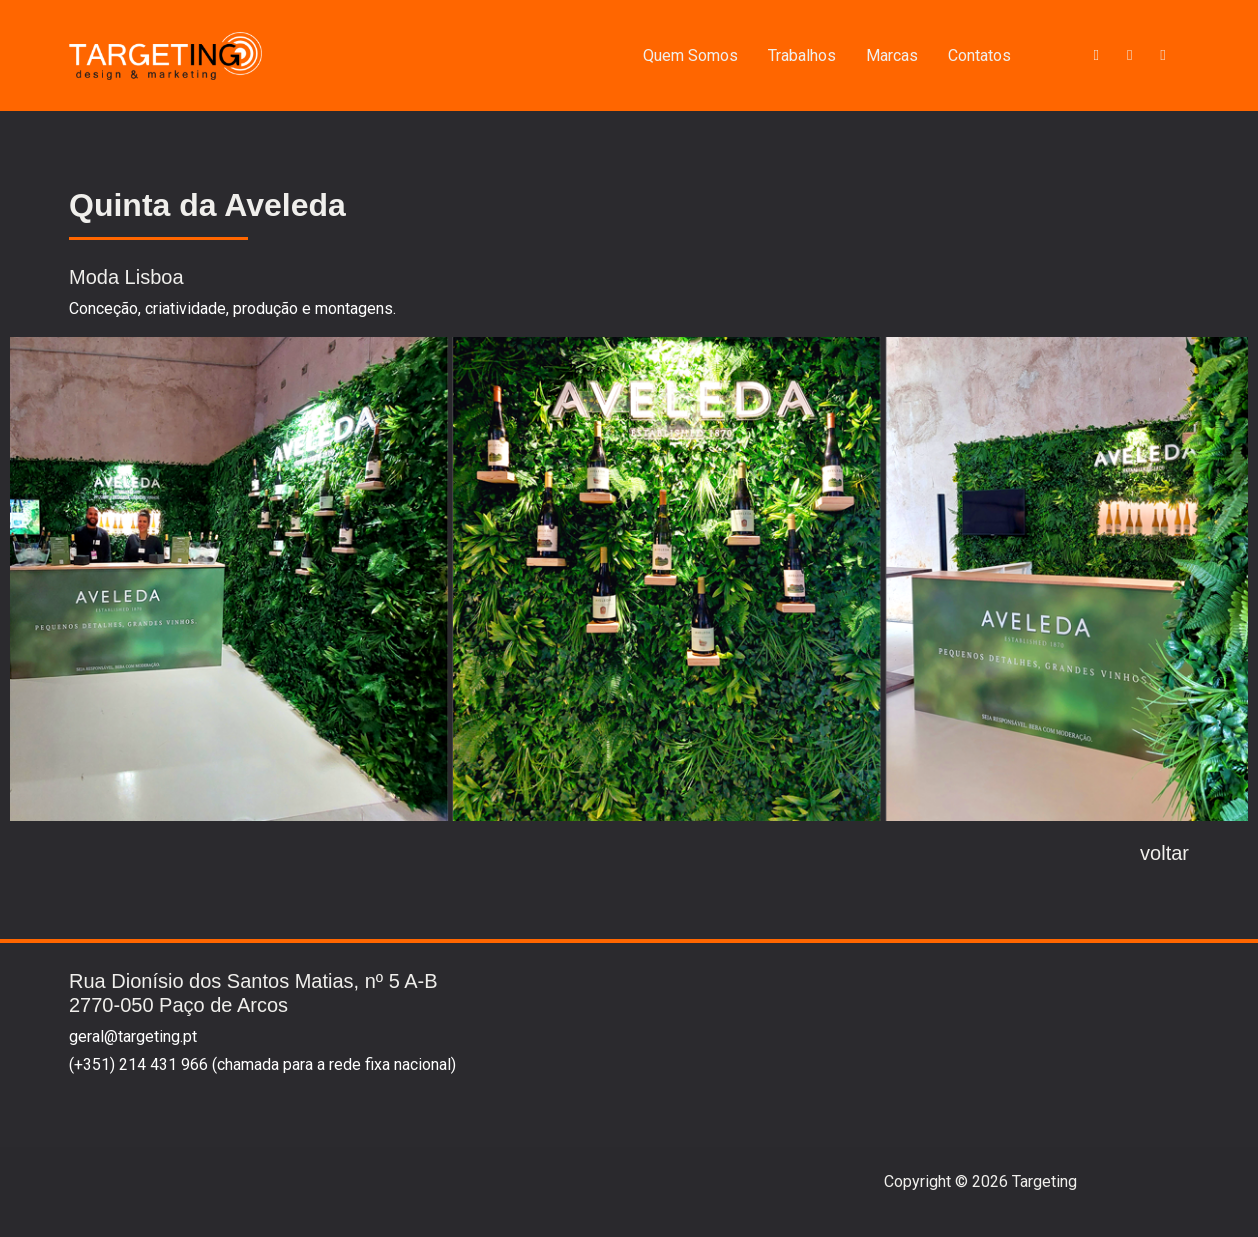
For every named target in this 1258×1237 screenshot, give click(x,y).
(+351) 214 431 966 (138, 1064)
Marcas (892, 55)
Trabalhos (802, 55)
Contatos (979, 55)
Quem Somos (690, 55)
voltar (1164, 853)
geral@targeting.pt (133, 1036)
